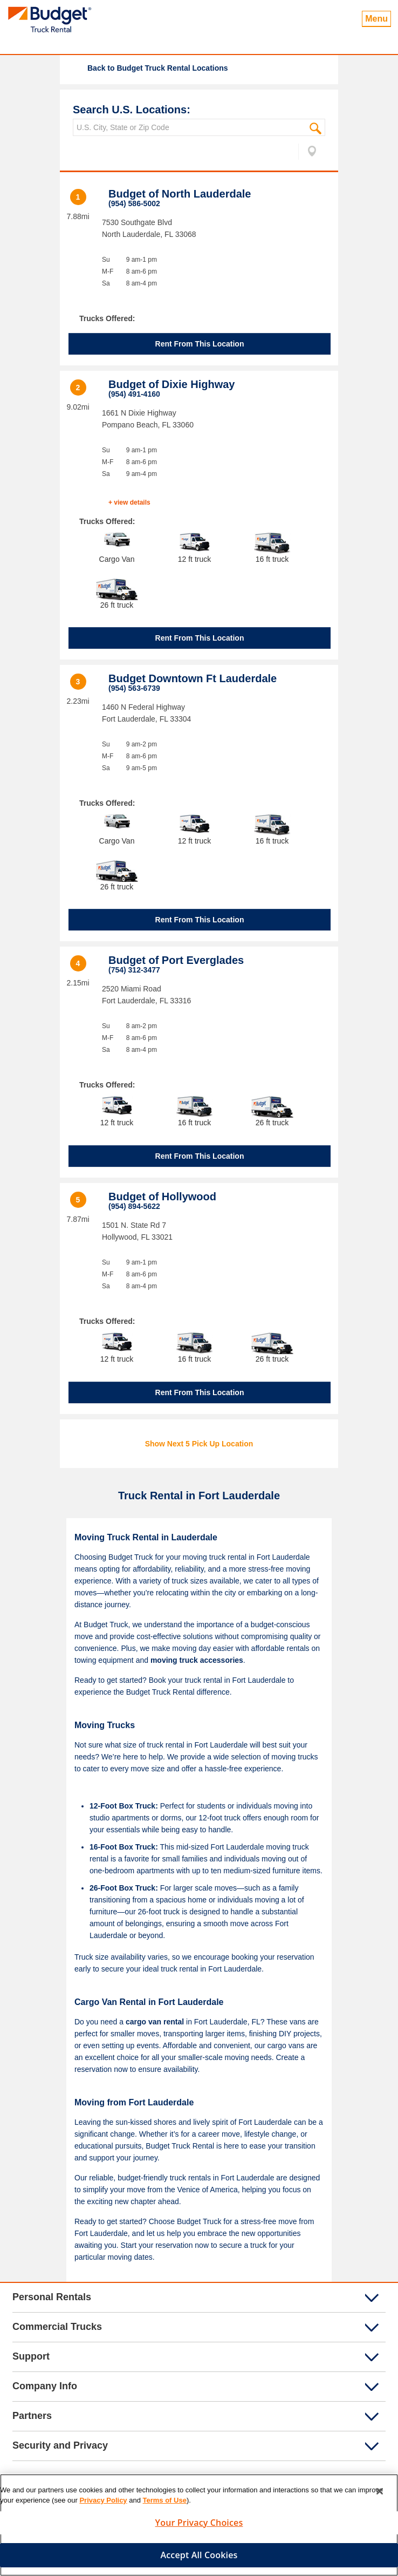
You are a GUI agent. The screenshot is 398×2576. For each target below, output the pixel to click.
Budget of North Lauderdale (179, 194)
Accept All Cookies (199, 2559)
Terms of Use (165, 2504)
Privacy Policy (103, 2504)
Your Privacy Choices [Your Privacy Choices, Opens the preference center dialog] (199, 2526)
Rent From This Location (199, 343)
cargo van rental (155, 2021)
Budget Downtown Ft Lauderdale (192, 678)
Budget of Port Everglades (176, 960)
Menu (376, 18)
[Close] (380, 2495)
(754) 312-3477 (134, 970)
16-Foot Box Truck (122, 1847)
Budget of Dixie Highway (171, 384)
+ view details (129, 502)
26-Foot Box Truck (122, 1888)
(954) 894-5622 (134, 1206)
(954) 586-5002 (134, 203)
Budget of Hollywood (162, 1196)
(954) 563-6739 (134, 688)
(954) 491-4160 (134, 394)
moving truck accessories (196, 1660)
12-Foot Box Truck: (124, 1806)
